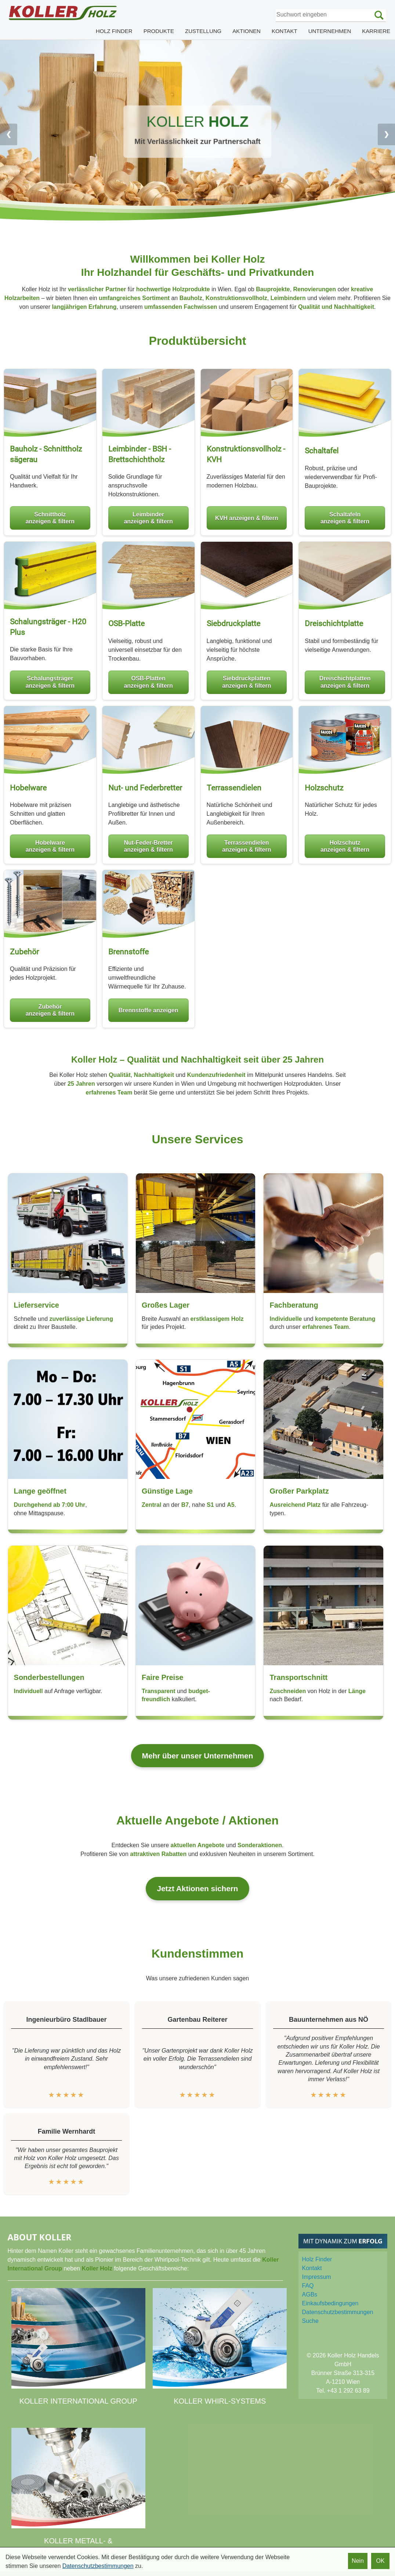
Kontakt (312, 2268)
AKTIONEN (246, 31)
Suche (310, 2321)
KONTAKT (284, 31)
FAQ (308, 2286)
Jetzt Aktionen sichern (197, 1888)
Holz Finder (317, 2259)
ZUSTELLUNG (203, 31)
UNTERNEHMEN (329, 31)
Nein (358, 2561)
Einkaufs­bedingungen (330, 2303)
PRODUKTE (159, 31)
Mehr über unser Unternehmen (197, 1755)
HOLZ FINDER (114, 31)
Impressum (316, 2277)
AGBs (310, 2294)
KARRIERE (376, 31)
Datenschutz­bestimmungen (337, 2312)
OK (380, 2561)
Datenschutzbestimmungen (98, 2566)
